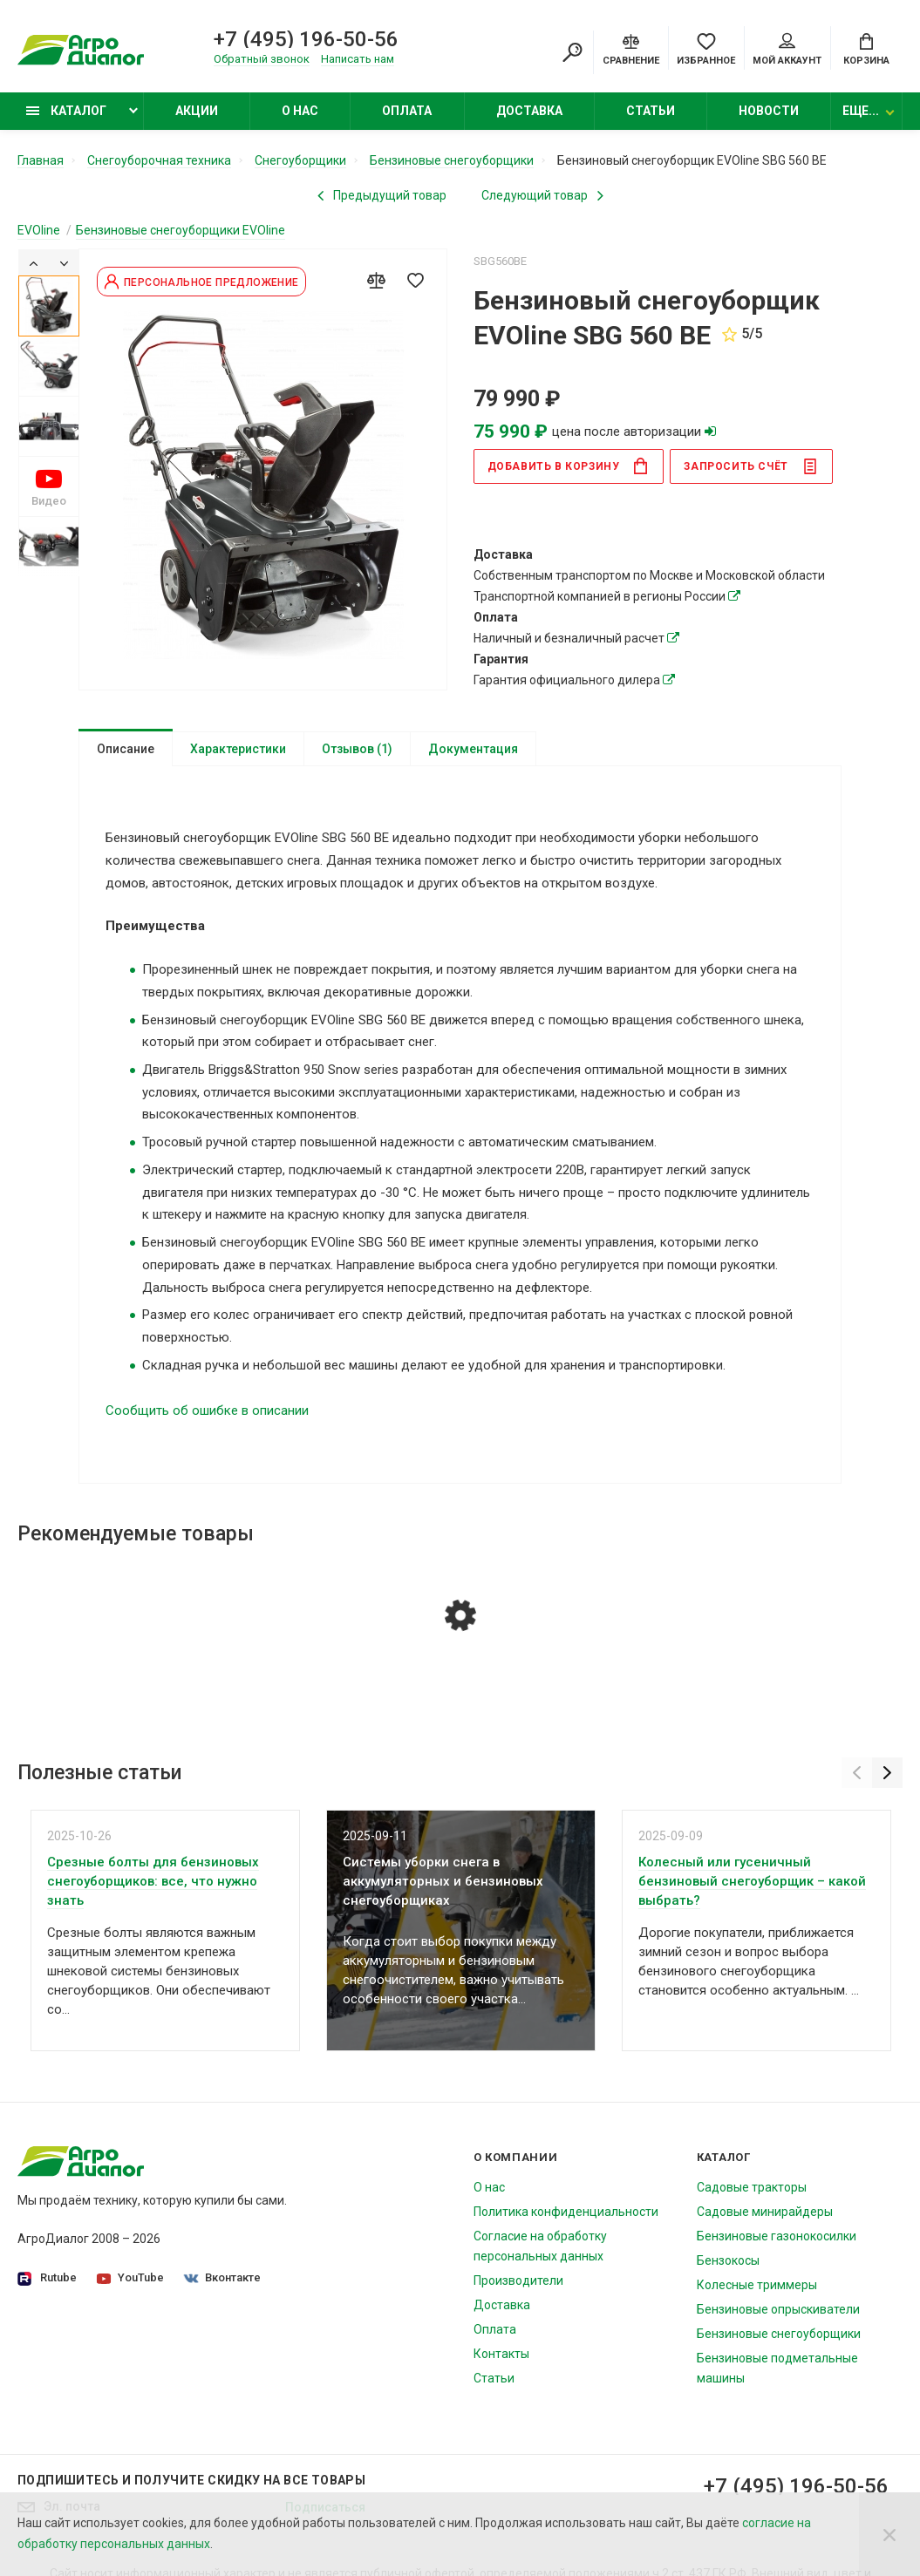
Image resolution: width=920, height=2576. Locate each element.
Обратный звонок (262, 58)
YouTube (130, 2277)
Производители (518, 2280)
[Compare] (631, 48)
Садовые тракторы (752, 2187)
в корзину (568, 466)
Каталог (66, 111)
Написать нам (357, 58)
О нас (300, 111)
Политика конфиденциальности (566, 2212)
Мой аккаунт (787, 49)
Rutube (47, 2278)
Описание (125, 749)
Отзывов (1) (357, 749)
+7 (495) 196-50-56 (306, 39)
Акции (196, 111)
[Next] (64, 262)
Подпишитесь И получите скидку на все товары (191, 2480)
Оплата (407, 111)
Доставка (529, 111)
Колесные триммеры (757, 2285)
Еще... (860, 111)
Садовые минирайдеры (765, 2212)
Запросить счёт (750, 466)
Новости (769, 111)
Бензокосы (728, 2260)
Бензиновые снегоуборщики (779, 2334)
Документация (473, 749)
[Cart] (866, 48)
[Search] (572, 52)
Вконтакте (222, 2277)
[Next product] (542, 195)
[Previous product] (382, 195)
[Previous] (33, 262)
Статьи (650, 111)
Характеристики (238, 749)
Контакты (501, 2354)
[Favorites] (706, 48)
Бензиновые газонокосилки (776, 2236)
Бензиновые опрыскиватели (778, 2309)
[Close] (889, 2534)
